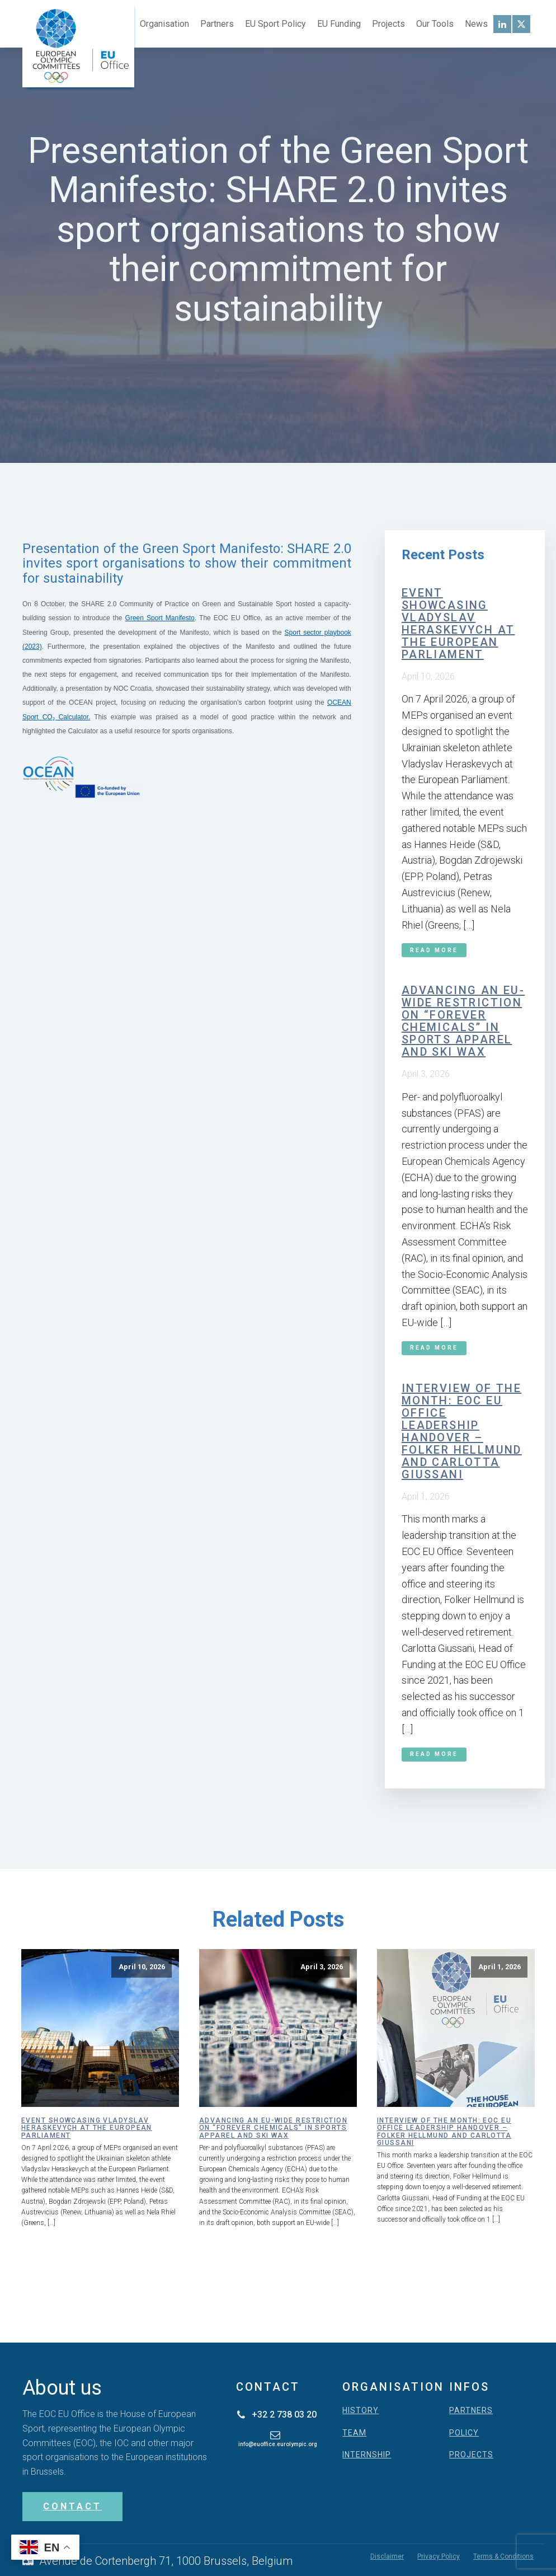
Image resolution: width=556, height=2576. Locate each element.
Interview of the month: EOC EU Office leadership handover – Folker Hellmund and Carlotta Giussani (462, 1431)
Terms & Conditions (503, 2556)
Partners (217, 23)
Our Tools (435, 23)
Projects (388, 23)
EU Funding (339, 23)
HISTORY (360, 2410)
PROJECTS (471, 2455)
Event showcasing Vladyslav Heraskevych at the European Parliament (458, 624)
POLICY (464, 2433)
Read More (434, 950)
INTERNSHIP (366, 2455)
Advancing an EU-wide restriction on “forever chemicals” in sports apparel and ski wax (463, 1021)
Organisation (164, 23)
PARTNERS (471, 2410)
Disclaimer (387, 2556)
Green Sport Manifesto (160, 618)
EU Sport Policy (275, 23)
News (476, 23)
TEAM (354, 2433)
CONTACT (72, 2506)
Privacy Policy (438, 2556)
